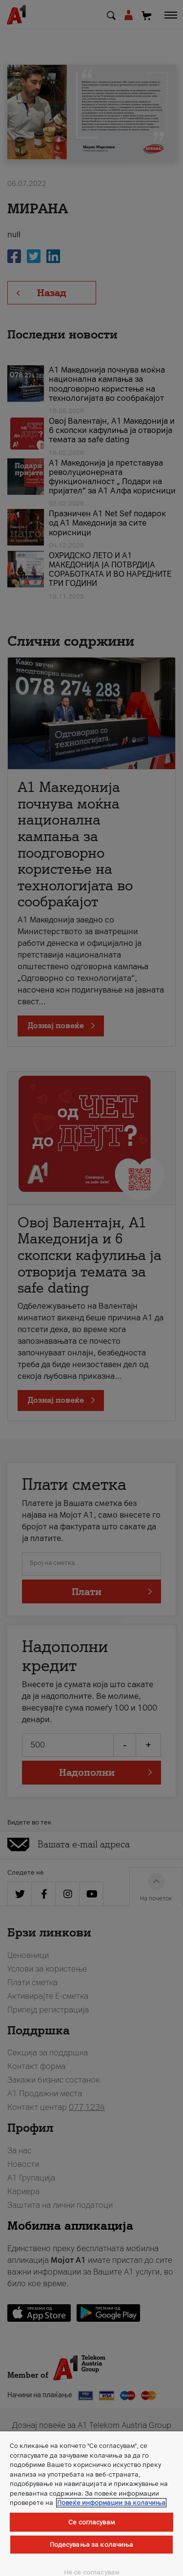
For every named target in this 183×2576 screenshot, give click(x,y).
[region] (91, 2503)
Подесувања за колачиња (92, 2544)
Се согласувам (91, 2522)
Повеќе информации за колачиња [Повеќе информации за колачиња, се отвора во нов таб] (111, 2502)
